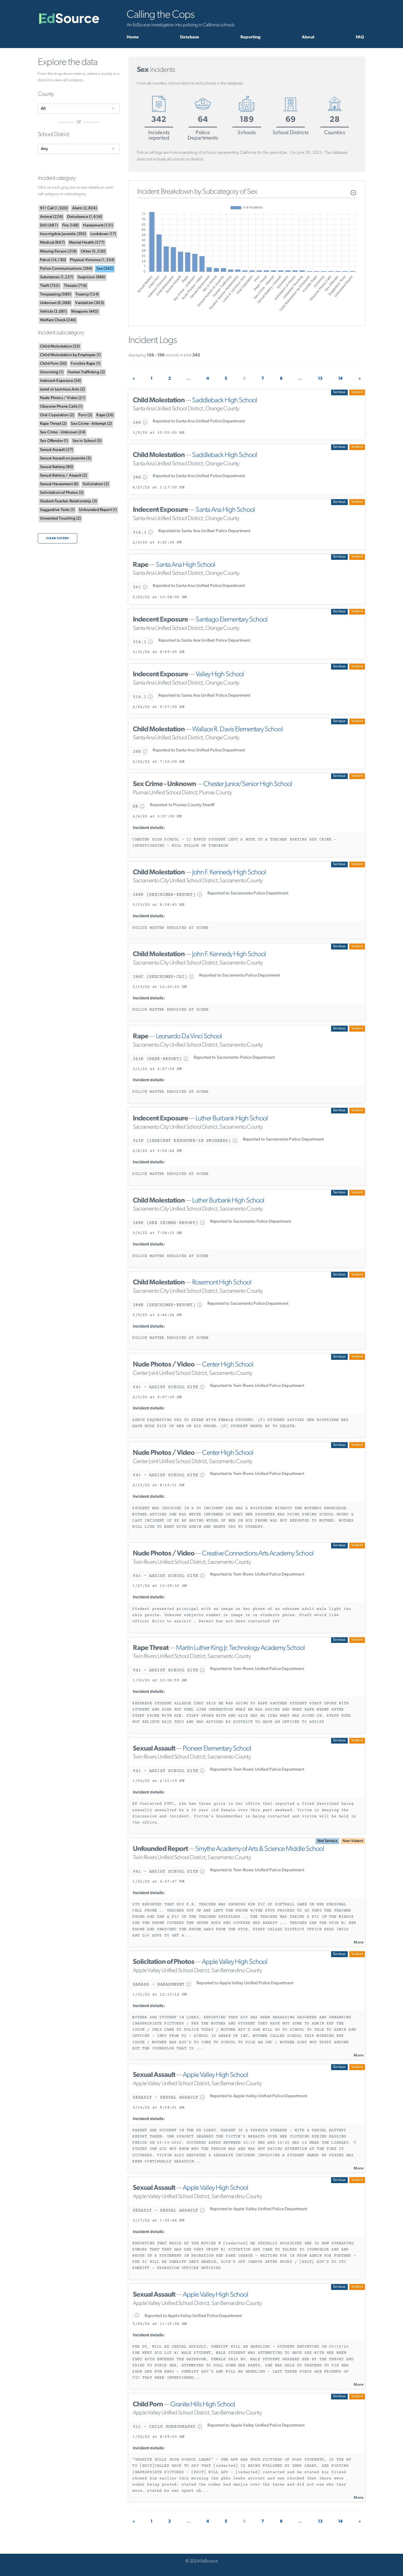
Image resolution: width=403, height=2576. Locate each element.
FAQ (360, 37)
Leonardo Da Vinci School (189, 1036)
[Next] (359, 379)
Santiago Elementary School (232, 619)
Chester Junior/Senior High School (247, 784)
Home (133, 37)
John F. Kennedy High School (229, 872)
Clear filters (57, 538)
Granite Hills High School (202, 2404)
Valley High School (220, 674)
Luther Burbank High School (232, 1118)
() (54, 208)
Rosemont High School (221, 1282)
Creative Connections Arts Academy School (258, 1553)
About (308, 37)
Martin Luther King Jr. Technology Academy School (240, 1648)
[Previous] (134, 379)
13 (320, 379)
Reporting (250, 37)
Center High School (227, 1364)
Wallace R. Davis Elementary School (237, 729)
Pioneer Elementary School (217, 1748)
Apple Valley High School (234, 1962)
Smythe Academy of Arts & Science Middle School (259, 1849)
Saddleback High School (224, 400)
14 (340, 379)
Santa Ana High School (225, 510)
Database (189, 37)
